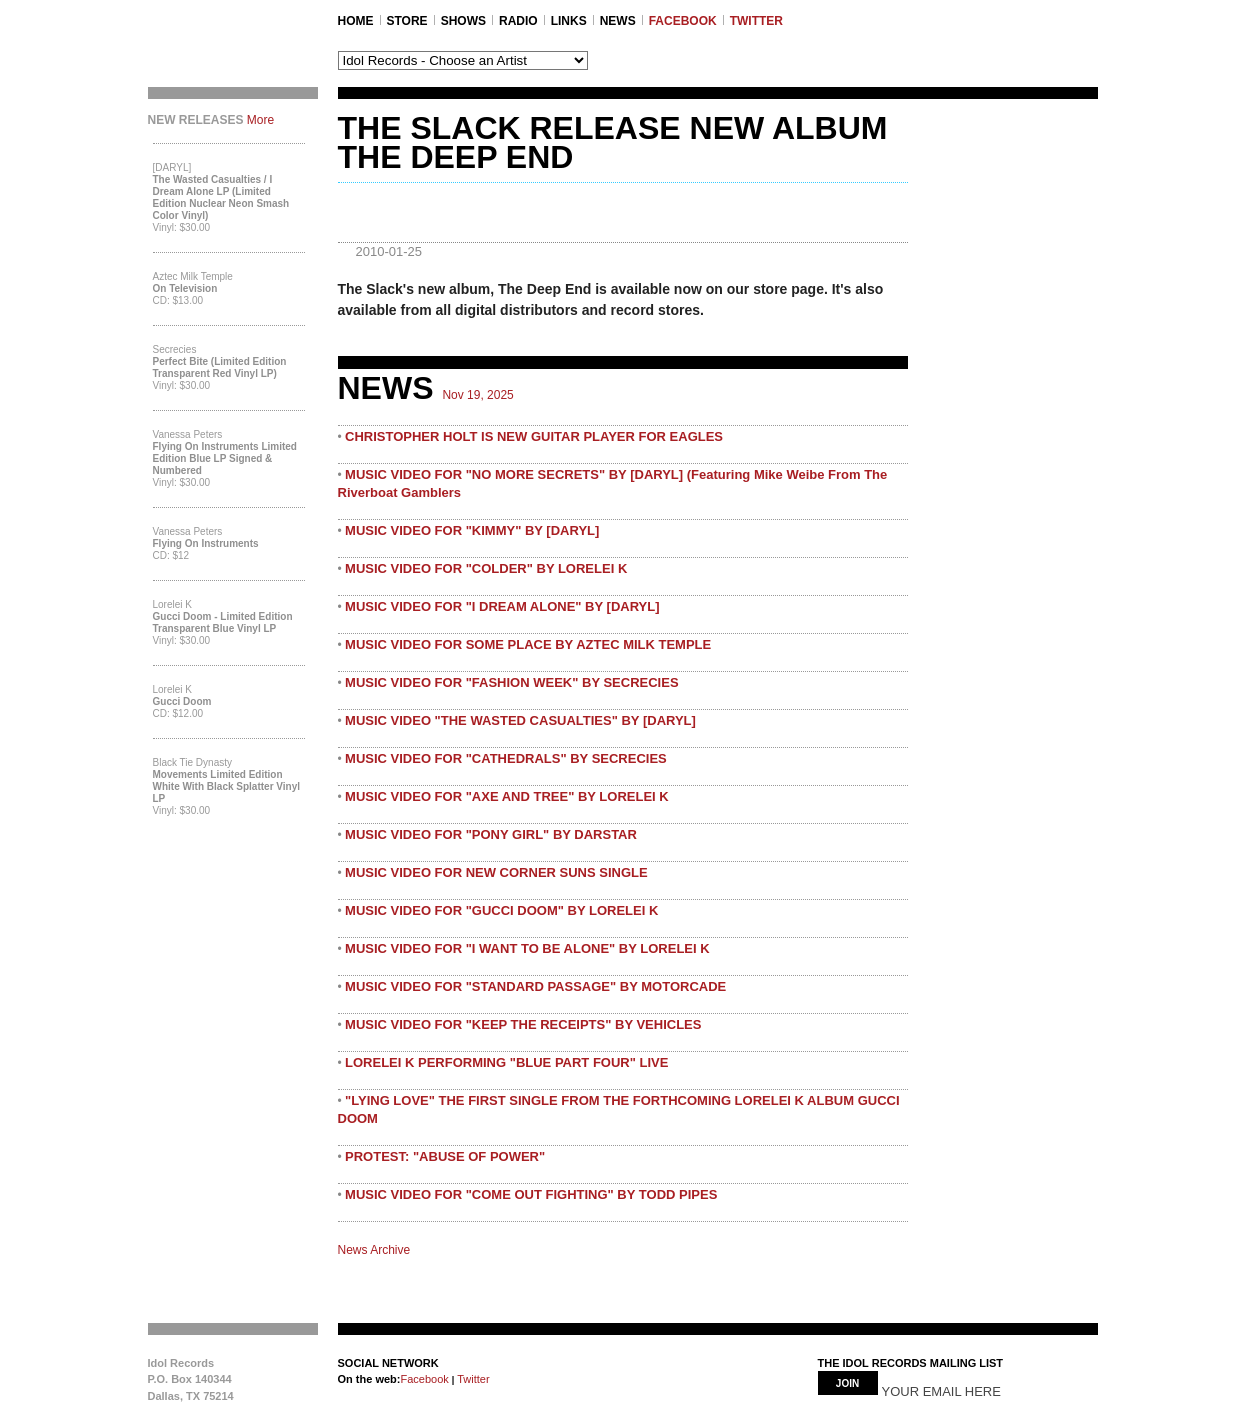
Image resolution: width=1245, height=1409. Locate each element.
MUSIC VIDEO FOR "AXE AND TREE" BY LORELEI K (507, 796)
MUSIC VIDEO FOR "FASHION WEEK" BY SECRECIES (512, 682)
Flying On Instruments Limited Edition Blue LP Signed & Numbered (225, 458)
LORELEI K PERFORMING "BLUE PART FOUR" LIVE (506, 1062)
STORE (407, 21)
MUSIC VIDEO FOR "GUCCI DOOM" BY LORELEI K (501, 910)
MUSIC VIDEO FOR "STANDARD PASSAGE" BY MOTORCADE (535, 986)
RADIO (518, 21)
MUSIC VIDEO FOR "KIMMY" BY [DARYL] (472, 530)
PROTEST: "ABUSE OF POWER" (445, 1156)
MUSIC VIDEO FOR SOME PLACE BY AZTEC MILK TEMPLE (528, 644)
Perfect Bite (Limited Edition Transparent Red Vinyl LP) (220, 367)
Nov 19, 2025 (477, 395)
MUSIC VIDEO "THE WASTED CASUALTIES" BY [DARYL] (520, 720)
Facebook (424, 1379)
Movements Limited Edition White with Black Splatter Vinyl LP (227, 786)
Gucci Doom (182, 701)
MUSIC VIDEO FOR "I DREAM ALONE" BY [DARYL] (502, 606)
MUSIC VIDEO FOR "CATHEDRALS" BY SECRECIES (506, 758)
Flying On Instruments (206, 543)
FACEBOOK (683, 21)
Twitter (471, 1379)
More (260, 120)
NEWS (618, 21)
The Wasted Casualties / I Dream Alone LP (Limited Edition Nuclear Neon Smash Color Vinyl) (221, 197)
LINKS (569, 21)
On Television (185, 288)
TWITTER (756, 21)
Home (356, 21)
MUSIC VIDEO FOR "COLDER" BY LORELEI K (486, 568)
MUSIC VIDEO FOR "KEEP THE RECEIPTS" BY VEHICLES (523, 1024)
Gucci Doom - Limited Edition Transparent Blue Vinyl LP (223, 622)
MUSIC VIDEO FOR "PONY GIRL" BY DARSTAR (491, 834)
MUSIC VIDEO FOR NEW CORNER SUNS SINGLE (496, 872)
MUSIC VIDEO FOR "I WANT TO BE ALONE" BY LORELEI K (527, 948)
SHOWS (463, 21)
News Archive (374, 1250)
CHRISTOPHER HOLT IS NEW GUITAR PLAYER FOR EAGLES (534, 436)
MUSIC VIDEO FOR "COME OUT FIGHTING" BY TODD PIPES (531, 1194)
